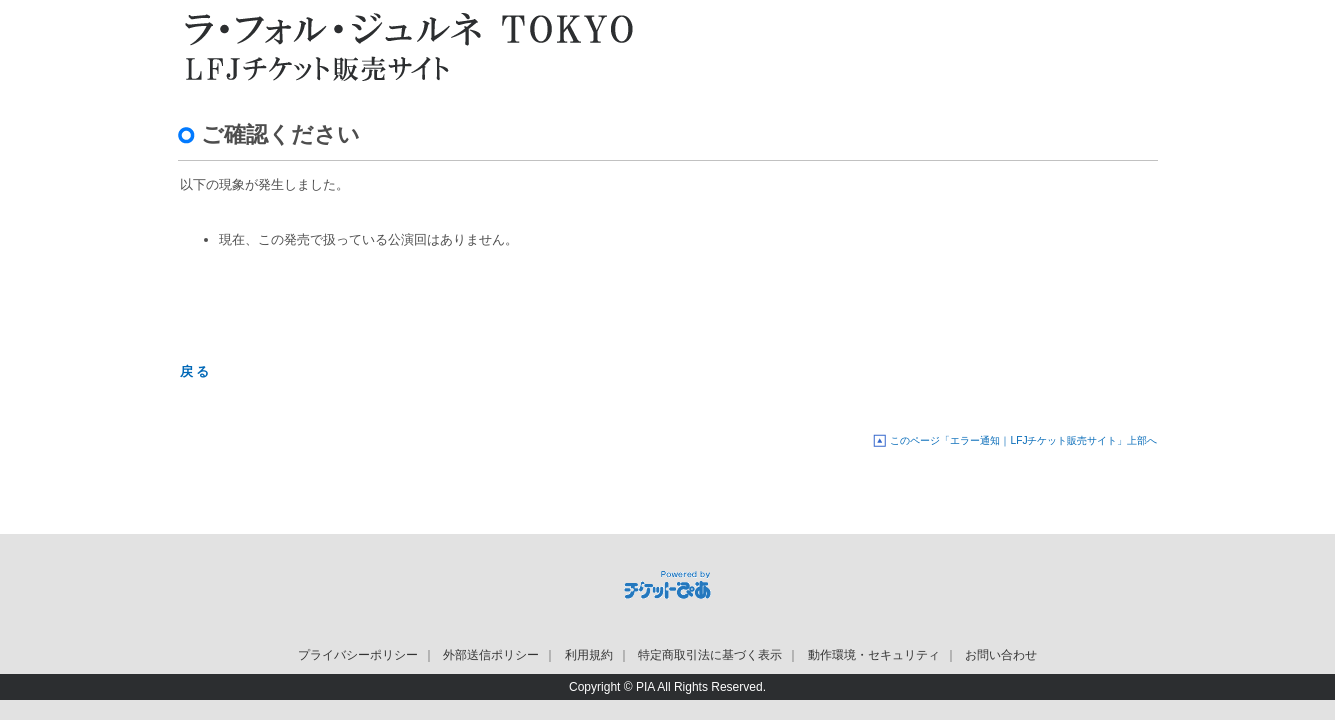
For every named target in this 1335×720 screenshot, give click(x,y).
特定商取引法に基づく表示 (710, 655)
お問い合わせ (1001, 655)
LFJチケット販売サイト (403, 45)
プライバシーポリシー (358, 655)
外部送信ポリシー (491, 655)
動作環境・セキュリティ (874, 655)
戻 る (195, 371)
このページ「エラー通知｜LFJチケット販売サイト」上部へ (1023, 440)
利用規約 (589, 655)
